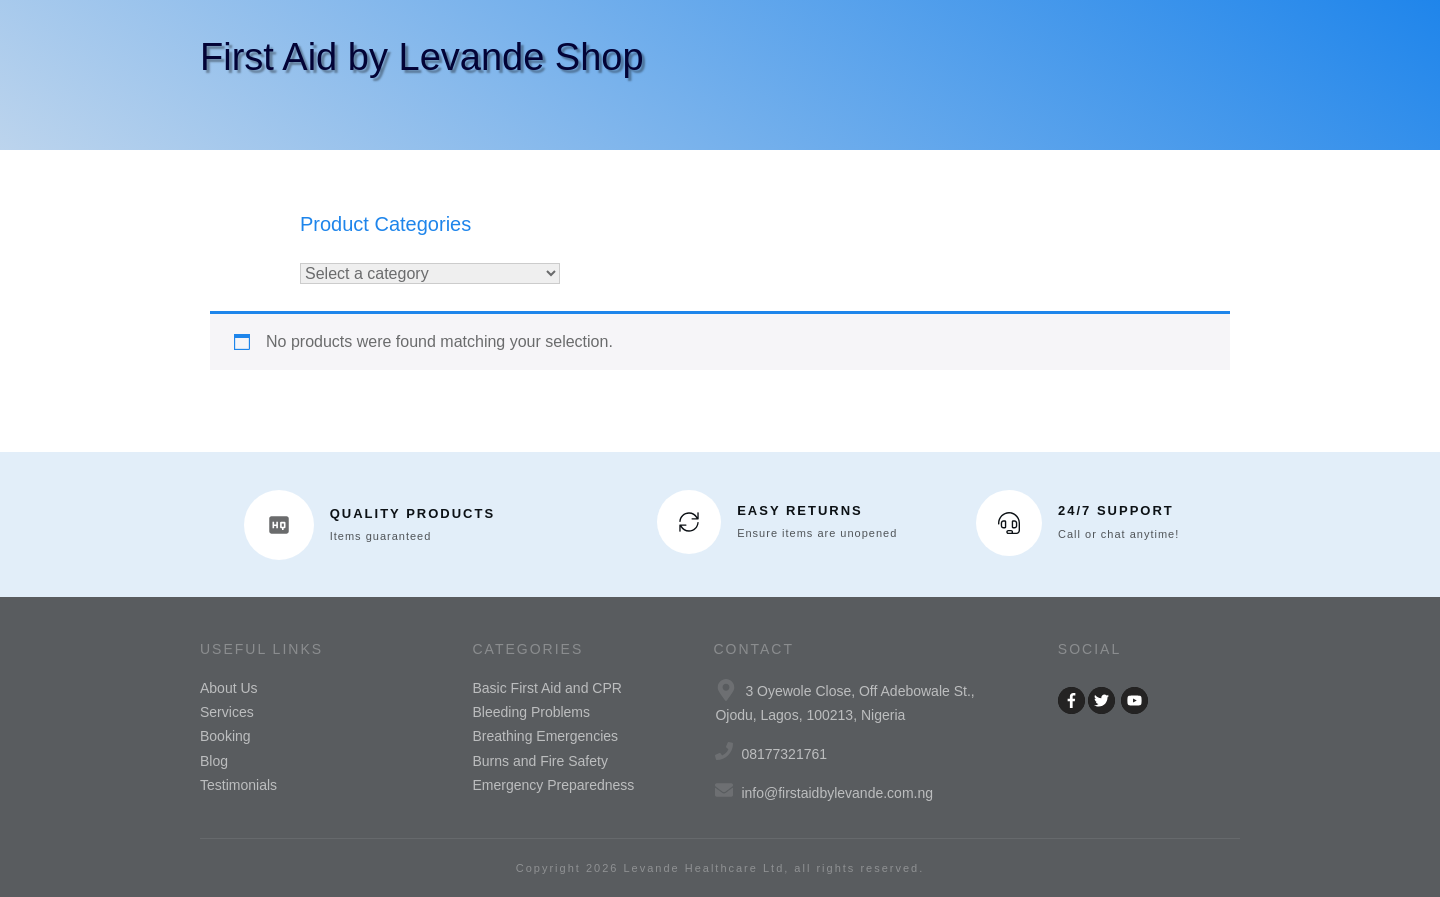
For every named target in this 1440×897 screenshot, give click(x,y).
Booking (225, 736)
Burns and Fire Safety (540, 761)
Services (227, 712)
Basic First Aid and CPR (547, 688)
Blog (214, 761)
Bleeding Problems (532, 712)
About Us (229, 688)
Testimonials (238, 785)
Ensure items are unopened (817, 533)
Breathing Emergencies (546, 736)
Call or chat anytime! (1118, 534)
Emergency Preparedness (554, 785)
